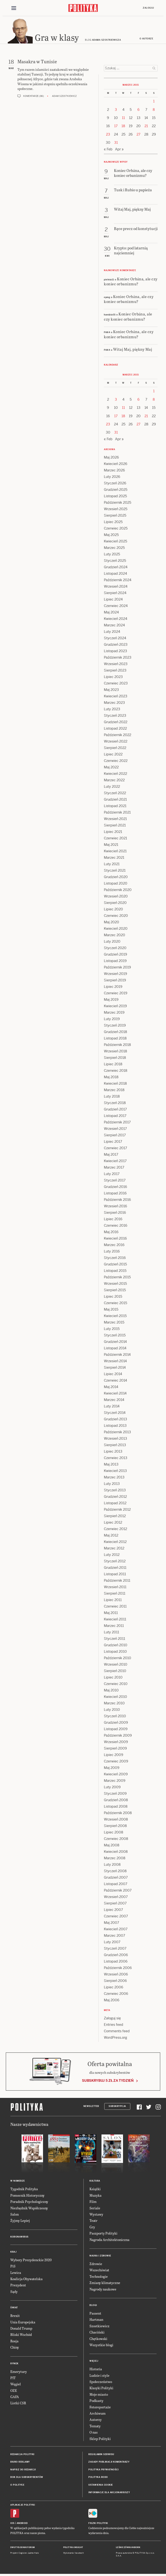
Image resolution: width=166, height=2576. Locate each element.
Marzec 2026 (114, 471)
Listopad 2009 (116, 1729)
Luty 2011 (111, 1633)
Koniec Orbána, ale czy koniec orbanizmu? (131, 282)
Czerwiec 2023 (116, 684)
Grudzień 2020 (116, 877)
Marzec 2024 (114, 626)
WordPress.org (115, 2038)
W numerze (17, 2181)
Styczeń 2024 (115, 638)
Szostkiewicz (99, 2326)
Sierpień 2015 (115, 1290)
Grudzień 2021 (115, 800)
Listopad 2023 (115, 651)
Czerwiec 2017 (115, 1148)
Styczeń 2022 (115, 793)
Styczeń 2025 (115, 561)
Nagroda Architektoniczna (109, 2240)
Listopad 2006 (116, 1962)
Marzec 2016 (114, 1245)
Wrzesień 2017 (115, 1129)
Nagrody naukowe (102, 2289)
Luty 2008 (112, 1865)
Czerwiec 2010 (116, 1684)
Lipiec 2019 (113, 987)
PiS (12, 2266)
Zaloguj (148, 7)
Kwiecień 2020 (116, 929)
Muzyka (95, 2195)
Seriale (94, 2208)
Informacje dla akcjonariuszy (109, 2493)
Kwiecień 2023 (115, 697)
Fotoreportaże (100, 2407)
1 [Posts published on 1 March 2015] (154, 102)
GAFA (14, 2397)
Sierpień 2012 (115, 1516)
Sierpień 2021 (115, 826)
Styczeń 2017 (115, 1181)
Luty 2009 (112, 1787)
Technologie (98, 2277)
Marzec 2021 (114, 858)
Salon (14, 2214)
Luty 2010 (112, 1710)
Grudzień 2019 (115, 955)
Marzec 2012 (114, 1549)
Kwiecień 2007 (116, 1929)
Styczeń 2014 (115, 1413)
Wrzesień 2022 (115, 742)
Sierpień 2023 (115, 671)
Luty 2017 (112, 1174)
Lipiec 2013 (113, 1452)
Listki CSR (18, 2403)
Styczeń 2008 (115, 1871)
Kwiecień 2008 (116, 1852)
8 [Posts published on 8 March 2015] (154, 110)
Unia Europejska (22, 2322)
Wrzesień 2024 (116, 587)
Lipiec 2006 (113, 1988)
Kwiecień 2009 (116, 1775)
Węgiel (15, 2384)
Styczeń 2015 (115, 1336)
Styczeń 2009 (115, 1794)
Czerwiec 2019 (115, 993)
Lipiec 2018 (113, 1065)
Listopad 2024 (115, 574)
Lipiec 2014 (113, 1374)
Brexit (15, 2316)
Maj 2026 (111, 458)
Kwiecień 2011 (115, 1620)
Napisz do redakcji (23, 2470)
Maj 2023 (111, 690)
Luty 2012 (112, 1555)
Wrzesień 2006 (116, 1975)
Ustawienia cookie (100, 2485)
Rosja (14, 2341)
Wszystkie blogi (101, 2345)
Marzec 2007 (114, 1936)
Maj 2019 (111, 1000)
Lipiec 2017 (113, 1142)
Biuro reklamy (20, 2462)
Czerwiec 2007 (116, 1917)
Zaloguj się (112, 2019)
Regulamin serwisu (101, 2455)
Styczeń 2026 (115, 484)
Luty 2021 (112, 864)
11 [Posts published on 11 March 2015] (123, 118)
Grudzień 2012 (115, 1497)
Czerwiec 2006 (116, 1994)
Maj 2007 (111, 1923)
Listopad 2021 (115, 806)
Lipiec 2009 (113, 1755)
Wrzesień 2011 (115, 1587)
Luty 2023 (112, 709)
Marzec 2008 (114, 1858)
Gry (92, 2227)
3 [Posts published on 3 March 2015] (116, 110)
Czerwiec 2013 (115, 1458)
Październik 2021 (117, 813)
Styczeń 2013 (115, 1491)
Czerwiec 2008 (116, 1839)
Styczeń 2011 (114, 1639)
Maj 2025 (111, 535)
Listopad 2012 (115, 1503)
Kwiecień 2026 (115, 464)
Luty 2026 (112, 477)
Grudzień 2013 (115, 1420)
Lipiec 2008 (113, 1833)
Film (93, 2202)
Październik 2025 (117, 503)
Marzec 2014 (114, 1400)
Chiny (14, 2347)
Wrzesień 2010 (115, 1665)
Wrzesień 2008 (116, 1820)
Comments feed (117, 2031)
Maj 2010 (111, 1691)
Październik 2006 (118, 1968)
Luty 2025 (112, 555)
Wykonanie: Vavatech (73, 2553)
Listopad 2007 (115, 1884)
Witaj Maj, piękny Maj (132, 349)
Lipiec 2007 (113, 1910)
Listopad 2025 (115, 496)
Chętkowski (98, 2339)
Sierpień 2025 (115, 516)
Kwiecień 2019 (115, 1006)
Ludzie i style (99, 2376)
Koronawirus (19, 2237)
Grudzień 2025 (115, 490)
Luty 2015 (112, 1329)
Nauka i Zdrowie (100, 2256)
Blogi (93, 2305)
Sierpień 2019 (115, 981)
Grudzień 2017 (115, 1110)
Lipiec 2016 (113, 1219)
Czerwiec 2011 (115, 1607)
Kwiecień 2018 (115, 1084)
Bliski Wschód (21, 2335)
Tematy (95, 2426)
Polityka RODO (98, 2477)
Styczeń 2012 (115, 1562)
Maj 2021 (111, 845)
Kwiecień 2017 (115, 1161)
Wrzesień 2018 (115, 1052)
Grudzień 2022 (115, 722)
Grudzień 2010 (115, 1645)
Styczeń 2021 (115, 871)
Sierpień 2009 (115, 1749)
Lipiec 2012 (113, 1523)
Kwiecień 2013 (115, 1471)
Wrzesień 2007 (116, 1897)
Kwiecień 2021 (115, 851)
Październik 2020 (118, 890)
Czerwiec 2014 (115, 1381)
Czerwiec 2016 (115, 1226)
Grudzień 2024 (116, 567)
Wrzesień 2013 (115, 1439)
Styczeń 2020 (115, 948)
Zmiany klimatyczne (104, 2283)
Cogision (22, 2553)
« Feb (108, 150)
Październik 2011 (117, 1581)
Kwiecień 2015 (115, 1316)
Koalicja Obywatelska (26, 2279)
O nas (93, 2432)
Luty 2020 (112, 942)
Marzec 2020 (114, 935)
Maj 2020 (111, 922)
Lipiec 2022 (113, 755)
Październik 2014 (117, 1355)
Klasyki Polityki (101, 2388)
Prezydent (18, 2285)
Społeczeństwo (100, 2382)
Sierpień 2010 (115, 1671)
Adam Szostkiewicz (64, 96)
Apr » (119, 150)
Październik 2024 (117, 580)
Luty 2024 (112, 632)
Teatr (93, 2221)
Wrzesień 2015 (115, 1284)
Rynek (14, 2364)
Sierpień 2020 (115, 903)
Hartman (96, 2320)
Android (22, 2523)
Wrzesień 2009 (116, 1742)
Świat (14, 2308)
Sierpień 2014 (115, 1368)
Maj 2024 (111, 613)
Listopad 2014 (115, 1349)
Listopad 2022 (115, 729)
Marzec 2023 (114, 703)
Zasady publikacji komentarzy (108, 2462)
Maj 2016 (111, 1232)
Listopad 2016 (115, 1194)
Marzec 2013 (114, 1478)
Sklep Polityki (100, 2439)
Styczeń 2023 (115, 716)
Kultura (94, 2181)
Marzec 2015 (114, 1323)
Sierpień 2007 (115, 1904)
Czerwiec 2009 (116, 1762)
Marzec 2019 (114, 1013)
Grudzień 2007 (116, 1878)
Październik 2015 (117, 1278)
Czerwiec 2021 (115, 839)
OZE (13, 2391)
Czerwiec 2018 (115, 1071)
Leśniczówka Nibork (128, 2548)
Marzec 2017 (114, 1168)
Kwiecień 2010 (115, 1697)
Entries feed (113, 2025)
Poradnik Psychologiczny (29, 2202)
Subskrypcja (117, 2106)
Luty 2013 (112, 1484)
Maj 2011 (111, 1613)
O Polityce (17, 2485)
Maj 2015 (111, 1310)
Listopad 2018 (115, 1039)
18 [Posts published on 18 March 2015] (123, 127)
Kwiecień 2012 (115, 1542)
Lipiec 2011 (113, 1600)
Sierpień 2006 (115, 1981)
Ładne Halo (33, 2553)
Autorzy (95, 2420)
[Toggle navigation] (14, 8)
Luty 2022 (112, 787)
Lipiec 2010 (113, 1678)
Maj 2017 (111, 1155)
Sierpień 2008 (115, 1826)
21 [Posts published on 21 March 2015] (146, 127)
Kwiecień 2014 (115, 1394)
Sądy (14, 2292)
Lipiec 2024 (113, 600)
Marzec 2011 (114, 1626)
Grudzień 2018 (115, 1032)
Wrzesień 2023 (116, 664)
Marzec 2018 (114, 1090)
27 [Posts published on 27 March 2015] (138, 135)
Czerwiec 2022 (116, 761)
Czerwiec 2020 (116, 916)
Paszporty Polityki (103, 2233)
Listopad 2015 (115, 1271)
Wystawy (96, 2214)
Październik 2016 (117, 1200)
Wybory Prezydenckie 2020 (31, 2260)
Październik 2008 (118, 1813)
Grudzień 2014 (115, 1342)
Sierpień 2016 (115, 1213)
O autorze (146, 39)
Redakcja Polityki (22, 2455)
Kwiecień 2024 (115, 619)
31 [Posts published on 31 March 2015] (116, 143)
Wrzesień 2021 (115, 819)
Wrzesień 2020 (116, 897)
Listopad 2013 (115, 1426)
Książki (95, 2189)
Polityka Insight (73, 2548)
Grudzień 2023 (116, 645)
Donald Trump (21, 2328)
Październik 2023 (117, 658)
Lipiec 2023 (113, 677)
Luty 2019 (112, 1019)
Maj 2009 (111, 1768)
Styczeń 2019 (115, 1026)
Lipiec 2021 (113, 832)
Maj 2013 (111, 1465)
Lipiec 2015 (113, 1297)
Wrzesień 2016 (115, 1207)
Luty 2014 (112, 1407)
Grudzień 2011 (115, 1568)
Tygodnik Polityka (24, 2189)
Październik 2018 (117, 1045)
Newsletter (91, 2106)
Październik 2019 (117, 968)
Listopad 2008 (116, 1807)
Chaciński (97, 2332)
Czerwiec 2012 (115, 1529)
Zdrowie (95, 2264)
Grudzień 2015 (115, 1265)
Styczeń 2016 (115, 1258)
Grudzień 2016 (115, 1187)
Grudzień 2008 (116, 1800)
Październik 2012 (117, 1510)
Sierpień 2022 (115, 748)
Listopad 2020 (115, 884)
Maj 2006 (111, 2000)
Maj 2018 (111, 1077)
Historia (95, 2369)
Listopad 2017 (115, 1116)
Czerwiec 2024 (116, 606)
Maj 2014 (111, 1387)
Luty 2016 (112, 1252)
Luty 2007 (112, 1942)
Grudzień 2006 (116, 1955)
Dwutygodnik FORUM (22, 2548)
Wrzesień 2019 (115, 974)
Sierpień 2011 (114, 1594)
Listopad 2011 (115, 1574)
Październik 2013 (117, 1432)
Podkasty (96, 2401)
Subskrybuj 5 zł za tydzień (108, 2081)
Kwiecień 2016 (115, 1239)
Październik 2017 (117, 1123)
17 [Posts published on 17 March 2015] (116, 127)
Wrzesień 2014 (115, 1361)
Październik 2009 (118, 1736)
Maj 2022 (111, 768)
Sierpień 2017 (115, 1136)
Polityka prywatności (103, 2470)
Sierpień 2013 (115, 1445)
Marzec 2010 (114, 1704)
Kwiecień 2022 (115, 774)
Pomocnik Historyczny (27, 2195)
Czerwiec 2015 (115, 1303)
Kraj (13, 2252)
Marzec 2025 (114, 548)
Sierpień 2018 (115, 1058)
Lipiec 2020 (113, 910)
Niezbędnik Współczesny (29, 2208)
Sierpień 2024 (115, 593)
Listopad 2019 (115, 961)
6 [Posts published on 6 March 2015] (138, 110)
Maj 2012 (111, 1536)
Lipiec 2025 (113, 522)
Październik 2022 (117, 735)
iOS (12, 2523)
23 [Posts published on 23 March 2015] (108, 135)
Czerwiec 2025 (116, 529)
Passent (95, 2313)
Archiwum (97, 2413)
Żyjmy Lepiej (20, 2221)
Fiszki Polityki (98, 2523)
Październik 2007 (118, 1891)
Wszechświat (99, 2270)
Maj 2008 (111, 1846)
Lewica (15, 2273)
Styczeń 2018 (115, 1103)
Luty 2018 (112, 1097)
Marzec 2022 (114, 780)
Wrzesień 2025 (115, 509)
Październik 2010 (117, 1658)
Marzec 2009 (114, 1781)
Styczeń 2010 (115, 1716)
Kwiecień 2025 (115, 542)
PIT (13, 2378)
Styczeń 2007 (115, 1949)
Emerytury (18, 2372)
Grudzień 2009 (116, 1723)
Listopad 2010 (115, 1652)
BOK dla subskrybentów (26, 2477)
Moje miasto (98, 2394)
